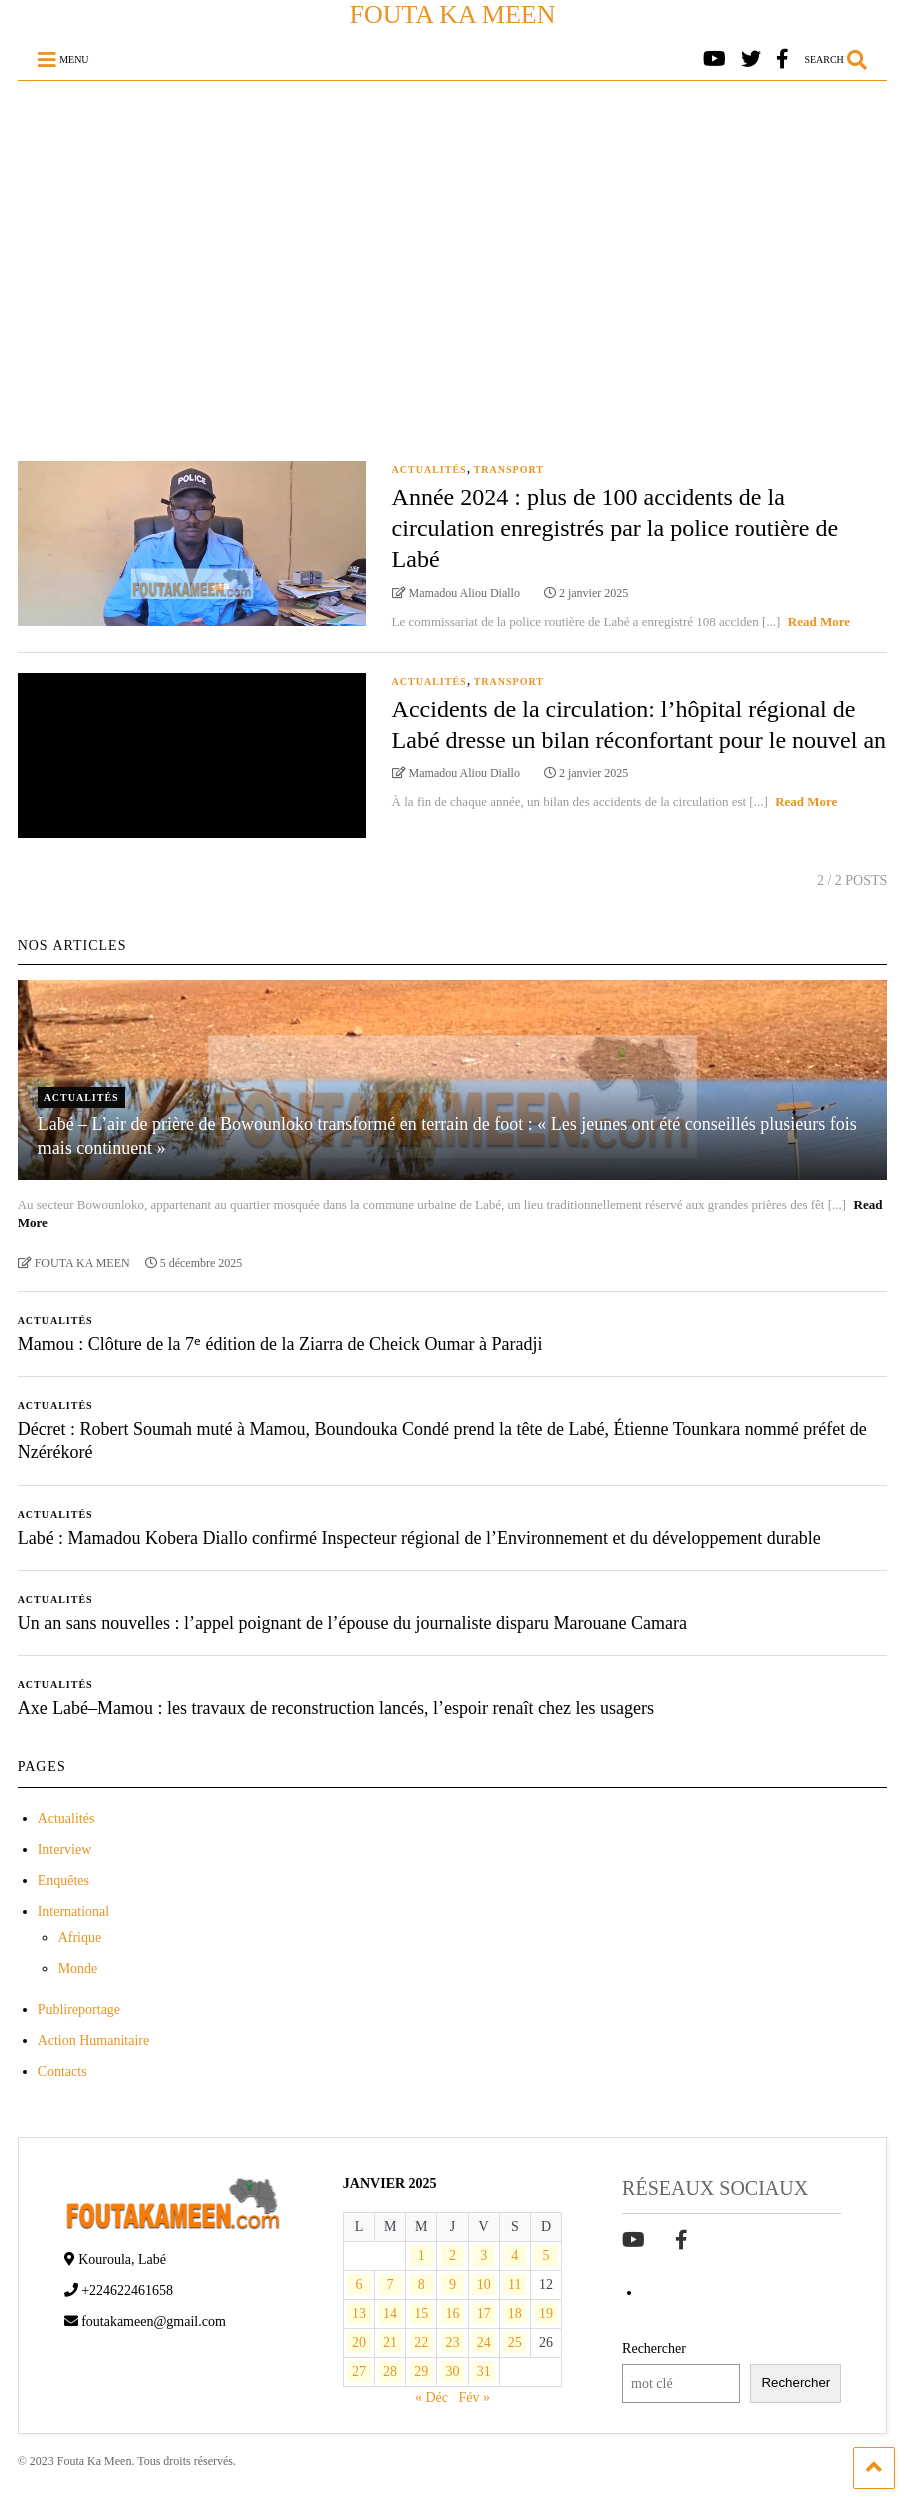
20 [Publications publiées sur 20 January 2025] (359, 2342)
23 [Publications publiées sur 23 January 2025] (452, 2342)
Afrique (80, 1937)
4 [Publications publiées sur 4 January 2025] (514, 2255)
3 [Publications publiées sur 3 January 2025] (483, 2255)
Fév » (474, 2397)
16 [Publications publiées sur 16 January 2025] (452, 2313)
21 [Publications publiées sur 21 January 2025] (390, 2342)
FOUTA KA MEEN (453, 14)
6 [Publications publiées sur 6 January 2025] (358, 2284)
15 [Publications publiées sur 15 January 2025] (421, 2313)
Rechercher (654, 2348)
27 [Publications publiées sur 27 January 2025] (359, 2371)
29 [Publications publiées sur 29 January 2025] (421, 2371)
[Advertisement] (453, 231)
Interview (65, 1849)
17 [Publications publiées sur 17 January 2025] (484, 2313)
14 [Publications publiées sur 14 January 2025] (390, 2313)
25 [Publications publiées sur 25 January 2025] (515, 2342)
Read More (819, 621)
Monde (78, 1968)
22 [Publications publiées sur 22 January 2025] (421, 2342)
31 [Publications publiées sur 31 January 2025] (484, 2371)
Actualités (429, 469)
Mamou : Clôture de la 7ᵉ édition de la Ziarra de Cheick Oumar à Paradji (280, 1344)
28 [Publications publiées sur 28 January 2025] (390, 2371)
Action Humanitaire (94, 2040)
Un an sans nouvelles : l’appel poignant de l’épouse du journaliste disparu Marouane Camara (352, 1623)
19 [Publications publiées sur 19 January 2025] (546, 2313)
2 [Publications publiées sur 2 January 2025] (452, 2255)
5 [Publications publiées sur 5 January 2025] (545, 2255)
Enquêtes (63, 1880)
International (74, 1911)
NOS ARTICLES (72, 945)
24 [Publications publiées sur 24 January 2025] (484, 2342)
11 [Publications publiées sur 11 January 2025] (514, 2284)
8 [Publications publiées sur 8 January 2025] (421, 2284)
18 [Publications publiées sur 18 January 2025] (515, 2313)
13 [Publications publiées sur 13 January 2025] (359, 2313)
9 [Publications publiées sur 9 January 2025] (452, 2284)
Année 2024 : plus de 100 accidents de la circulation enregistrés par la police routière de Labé (615, 528)
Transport (509, 469)
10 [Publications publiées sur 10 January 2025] (484, 2284)
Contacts (62, 2071)
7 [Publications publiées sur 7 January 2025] (390, 2284)
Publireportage (79, 2009)
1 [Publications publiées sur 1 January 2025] (421, 2255)
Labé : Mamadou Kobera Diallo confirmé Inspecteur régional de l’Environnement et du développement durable (419, 1538)
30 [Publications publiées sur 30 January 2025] (452, 2371)
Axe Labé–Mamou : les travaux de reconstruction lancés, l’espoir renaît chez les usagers (336, 1708)
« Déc (431, 2397)
